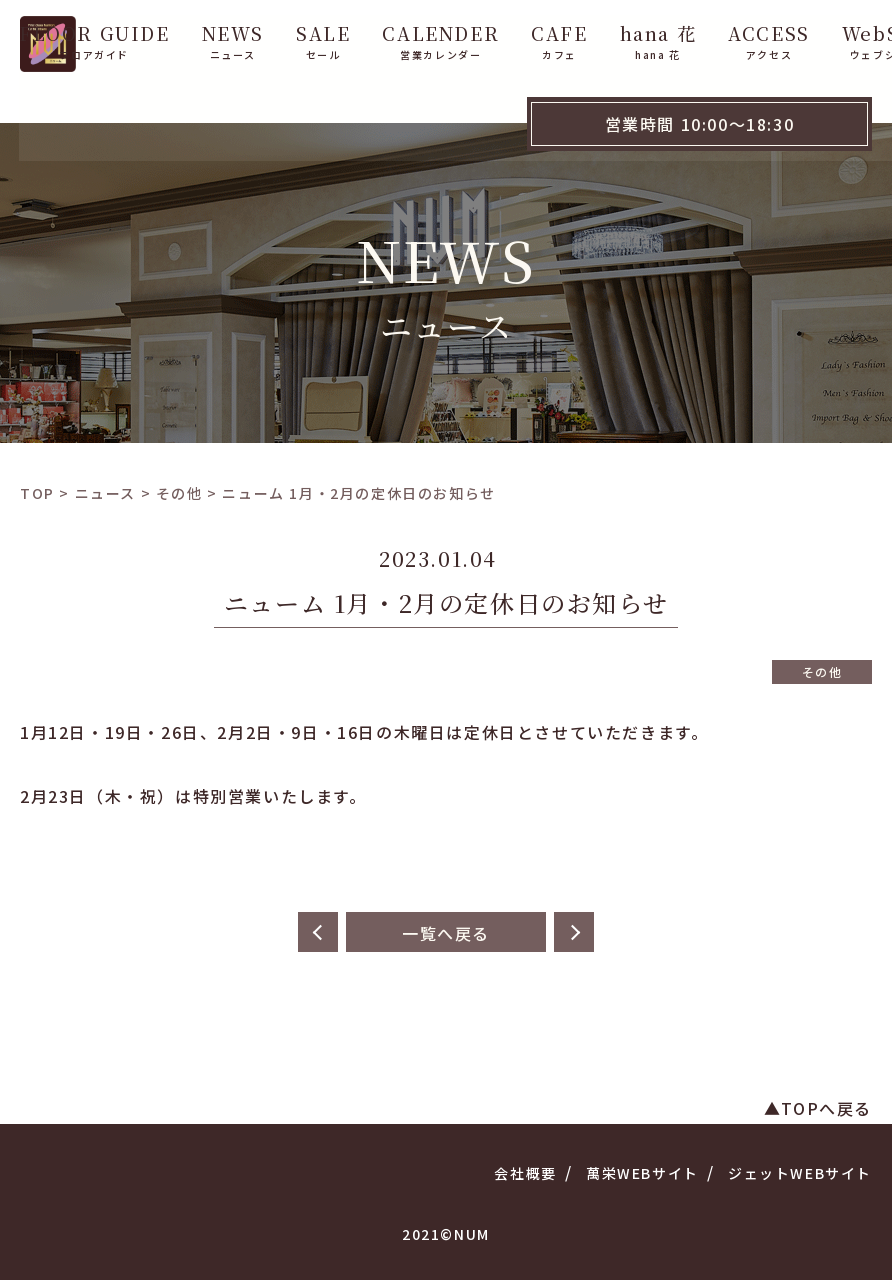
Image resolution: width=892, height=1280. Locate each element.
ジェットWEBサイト (800, 1173)
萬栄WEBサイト (642, 1173)
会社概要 (525, 1173)
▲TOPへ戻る (818, 1108)
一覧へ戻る (446, 933)
